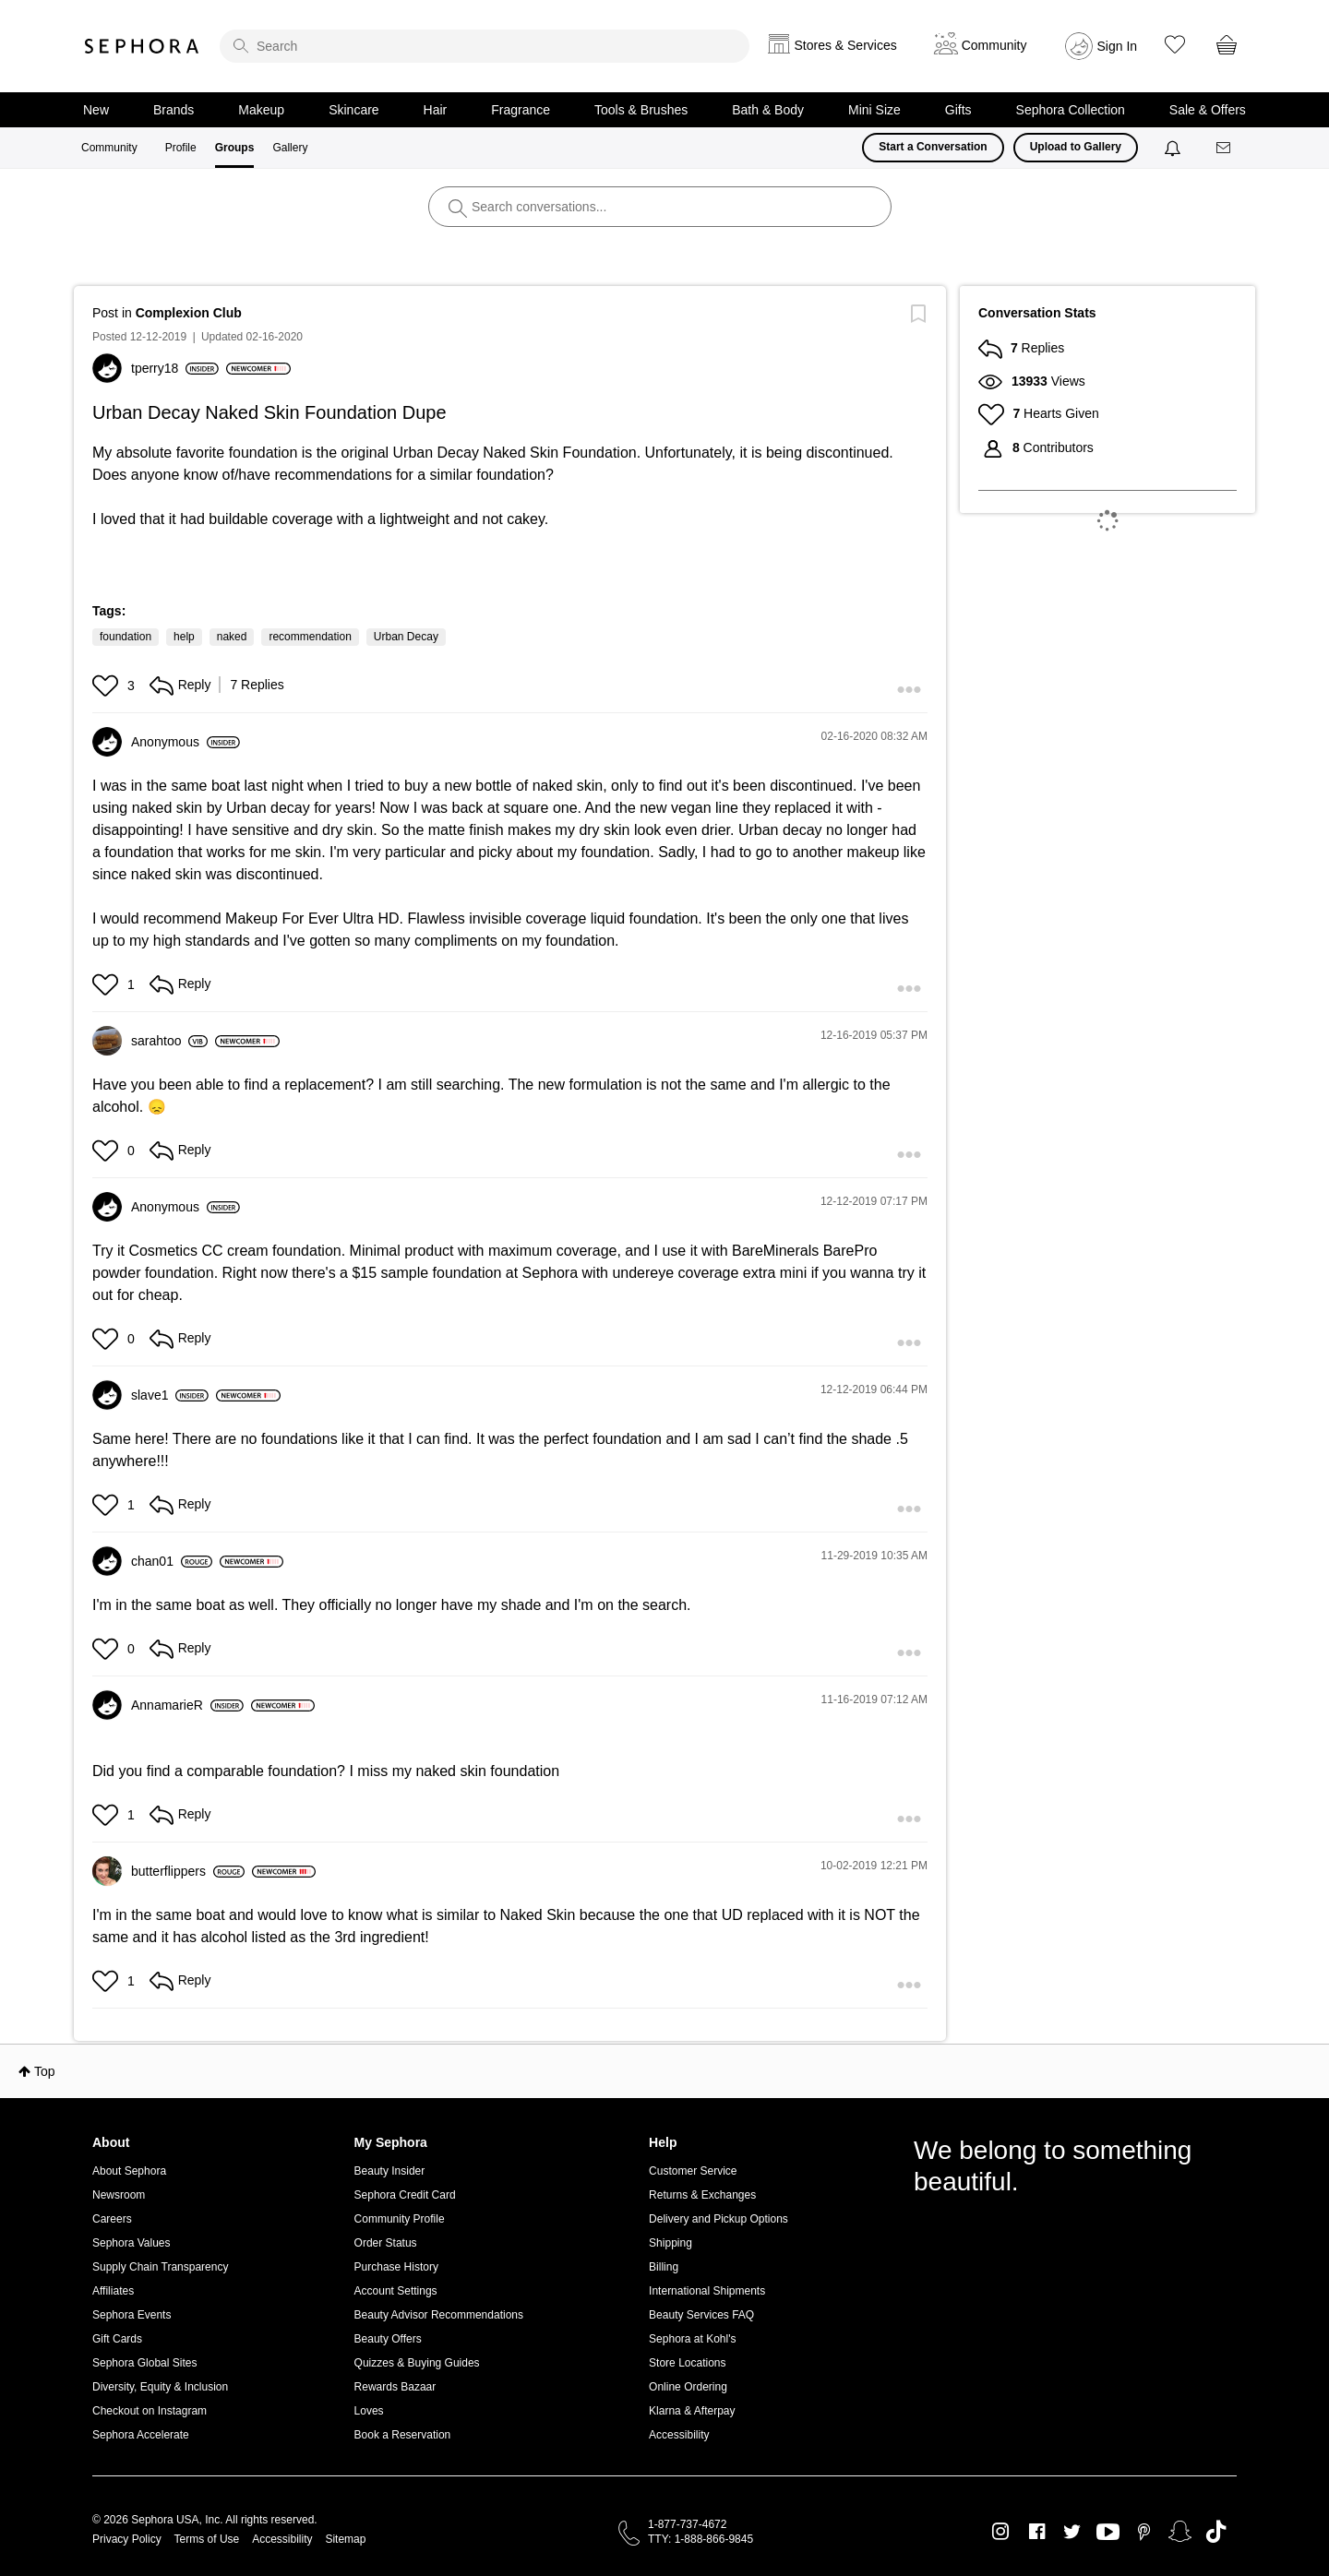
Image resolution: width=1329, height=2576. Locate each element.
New (96, 109)
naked (232, 636)
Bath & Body (768, 109)
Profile (181, 147)
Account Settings (395, 2290)
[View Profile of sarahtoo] (169, 1040)
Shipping (670, 2242)
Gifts (958, 109)
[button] (107, 685)
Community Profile (399, 2218)
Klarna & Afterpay (692, 2410)
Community (109, 147)
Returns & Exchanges (702, 2194)
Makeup (261, 109)
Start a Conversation (933, 146)
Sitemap (345, 2539)
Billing (663, 2266)
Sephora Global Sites (144, 2362)
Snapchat (1179, 2531)
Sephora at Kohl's (692, 2338)
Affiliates (113, 2290)
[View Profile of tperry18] (175, 368)
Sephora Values (131, 2242)
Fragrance (520, 109)
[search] (484, 46)
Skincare (353, 109)
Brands (173, 109)
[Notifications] (1174, 147)
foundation (125, 636)
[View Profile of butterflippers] (188, 1871)
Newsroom (118, 2194)
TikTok (1215, 2531)
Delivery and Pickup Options (718, 2218)
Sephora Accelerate (140, 2434)
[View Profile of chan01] (171, 1561)
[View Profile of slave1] (170, 1395)
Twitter (1072, 2531)
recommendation (310, 636)
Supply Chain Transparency (160, 2266)
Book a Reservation (402, 2434)
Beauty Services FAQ (701, 2314)
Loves (369, 2410)
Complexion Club (189, 312)
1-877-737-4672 (687, 2524)
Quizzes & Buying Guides (417, 2362)
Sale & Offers (1207, 109)
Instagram (1000, 2531)
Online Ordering (688, 2386)
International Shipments (707, 2290)
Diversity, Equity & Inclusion (160, 2386)
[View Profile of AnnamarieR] (187, 1705)
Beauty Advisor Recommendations (438, 2314)
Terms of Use (207, 2539)
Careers (112, 2218)
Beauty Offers (388, 2338)
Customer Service (692, 2171)
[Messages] (1224, 148)
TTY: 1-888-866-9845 (700, 2539)
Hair (436, 109)
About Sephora (129, 2171)
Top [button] (44, 2071)
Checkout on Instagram (149, 2410)
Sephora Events (131, 2314)
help (184, 636)
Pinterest (1143, 2531)
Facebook (1036, 2531)
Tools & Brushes (641, 109)
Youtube (1107, 2532)
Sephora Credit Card (405, 2194)
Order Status (385, 2242)
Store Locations (687, 2362)
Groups (235, 147)
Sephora (142, 46)
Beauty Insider (389, 2171)
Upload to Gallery (1075, 146)
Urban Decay (406, 636)
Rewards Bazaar (395, 2386)
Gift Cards (117, 2338)
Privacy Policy (127, 2539)
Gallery (289, 147)
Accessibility (679, 2434)
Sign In (1117, 46)
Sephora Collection (1070, 109)
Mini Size (874, 109)
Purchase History (396, 2266)
